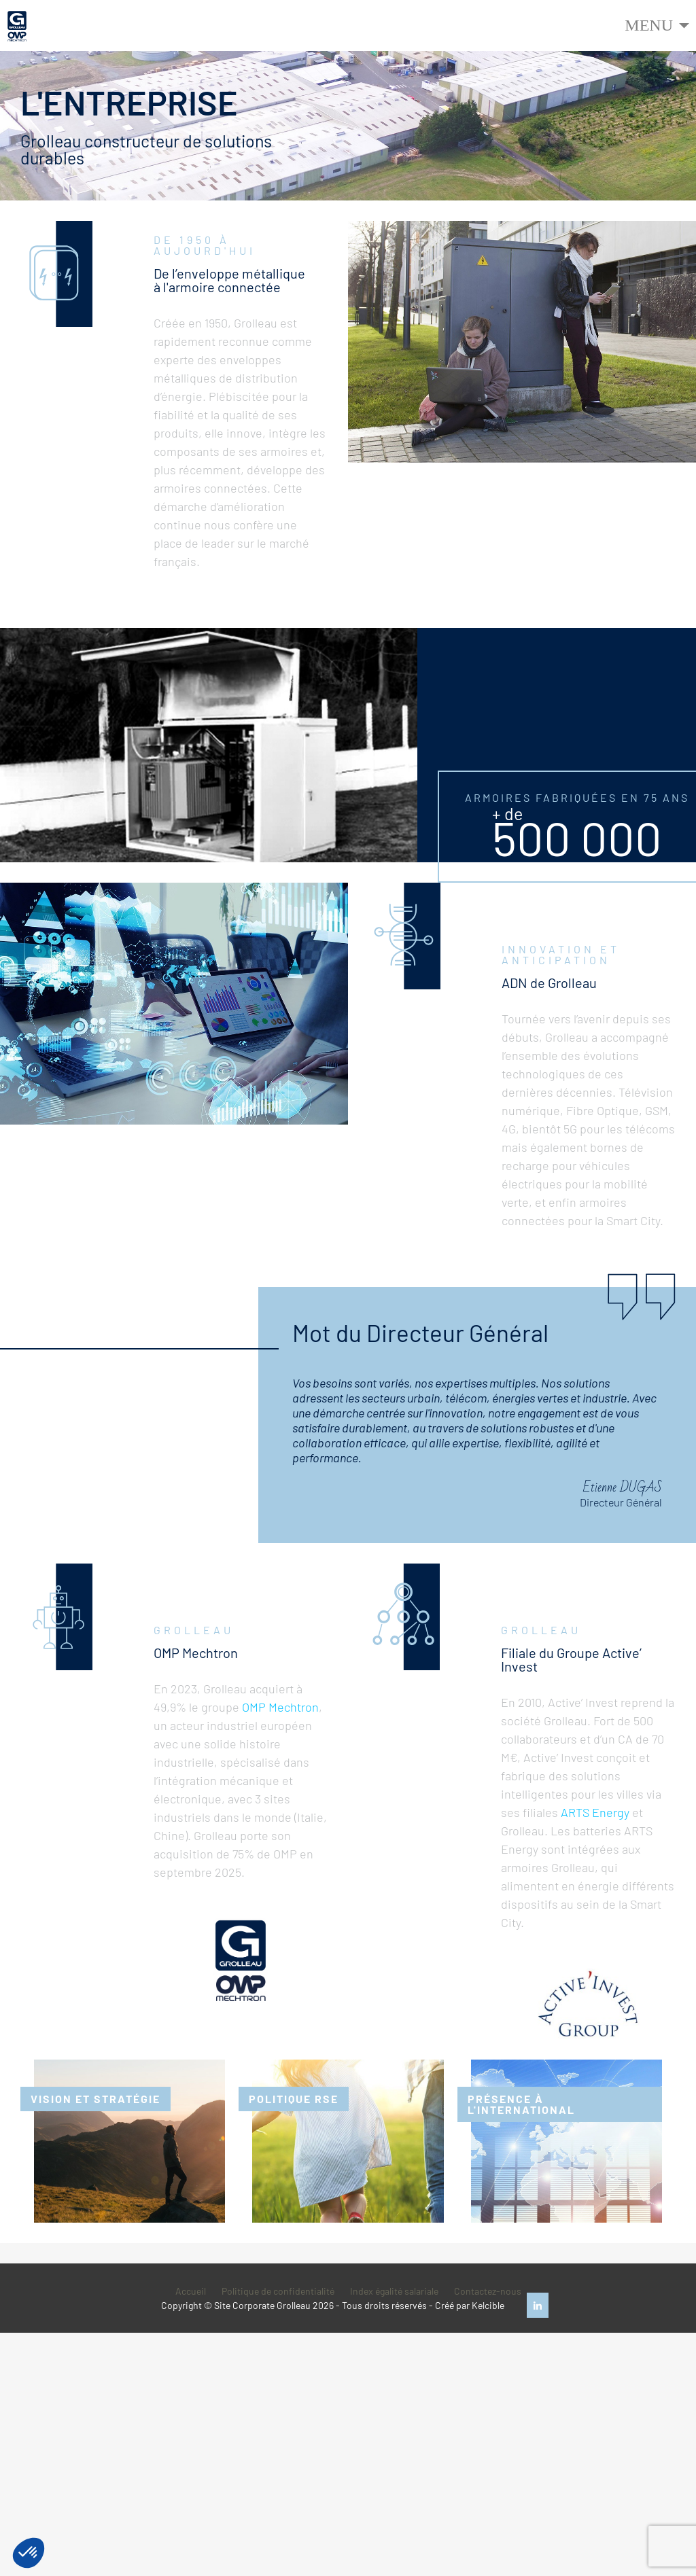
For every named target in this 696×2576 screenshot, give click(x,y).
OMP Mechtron (280, 1706)
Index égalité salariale (394, 2291)
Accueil (190, 2291)
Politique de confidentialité (278, 2291)
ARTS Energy (595, 1812)
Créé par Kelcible (469, 2305)
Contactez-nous (487, 2291)
